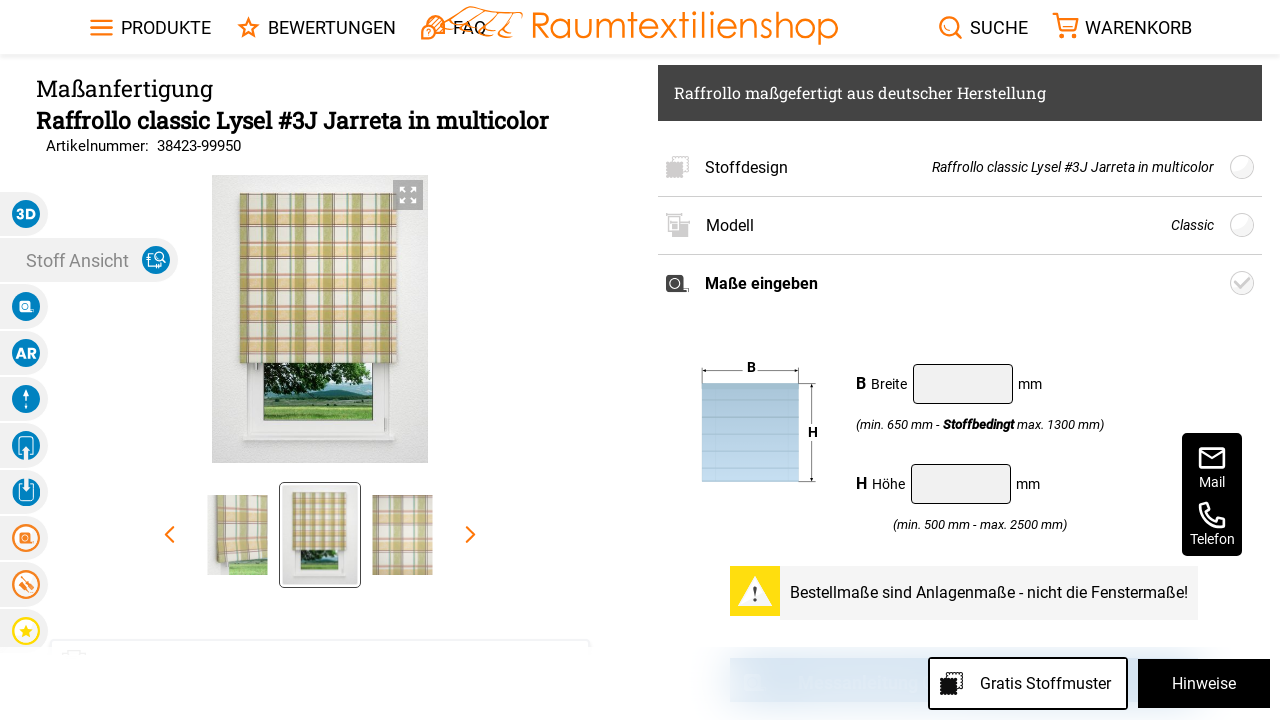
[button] (24, 214)
